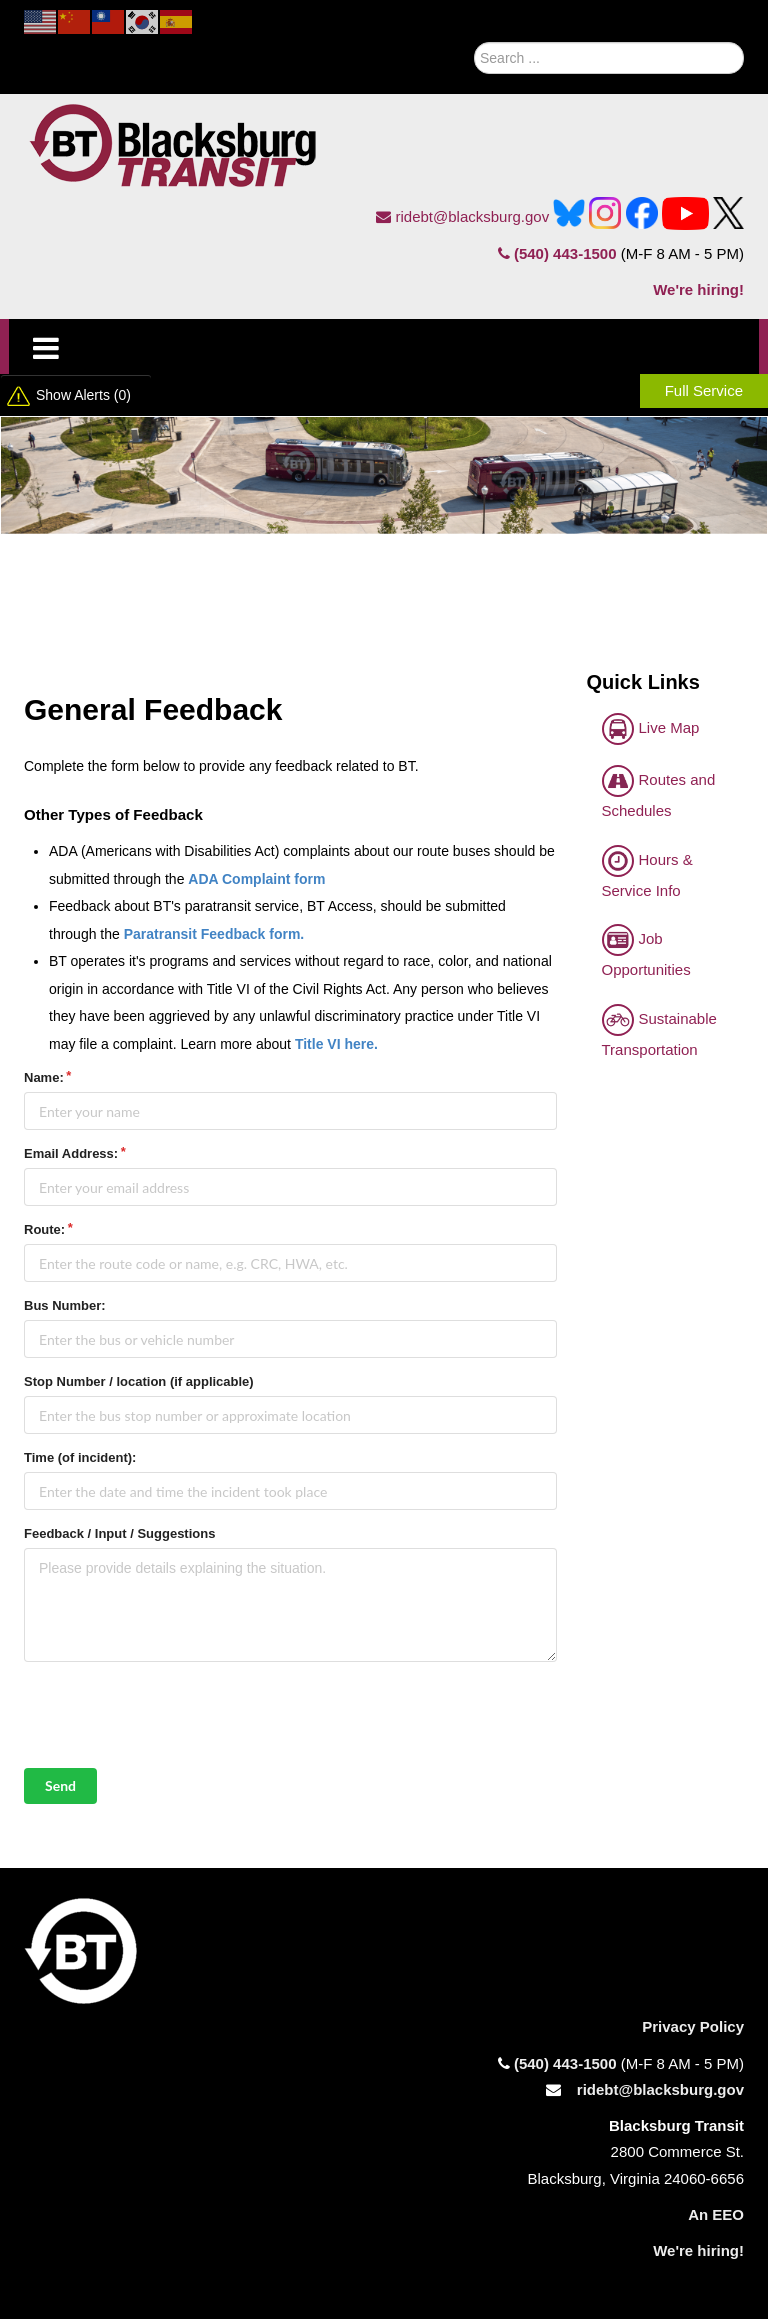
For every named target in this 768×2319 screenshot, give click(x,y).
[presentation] (176, 1715)
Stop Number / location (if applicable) (139, 1381)
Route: (44, 1229)
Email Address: (71, 1153)
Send (60, 1785)
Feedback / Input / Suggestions (119, 1533)
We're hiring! (698, 289)
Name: (44, 1077)
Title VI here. (336, 1044)
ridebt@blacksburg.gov (462, 216)
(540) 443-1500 (557, 253)
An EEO (716, 2214)
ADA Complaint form (256, 879)
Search (450, 53)
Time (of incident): (80, 1457)
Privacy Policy (693, 2026)
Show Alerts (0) (83, 395)
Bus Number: (65, 1305)
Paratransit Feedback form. (214, 934)
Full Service (704, 390)
